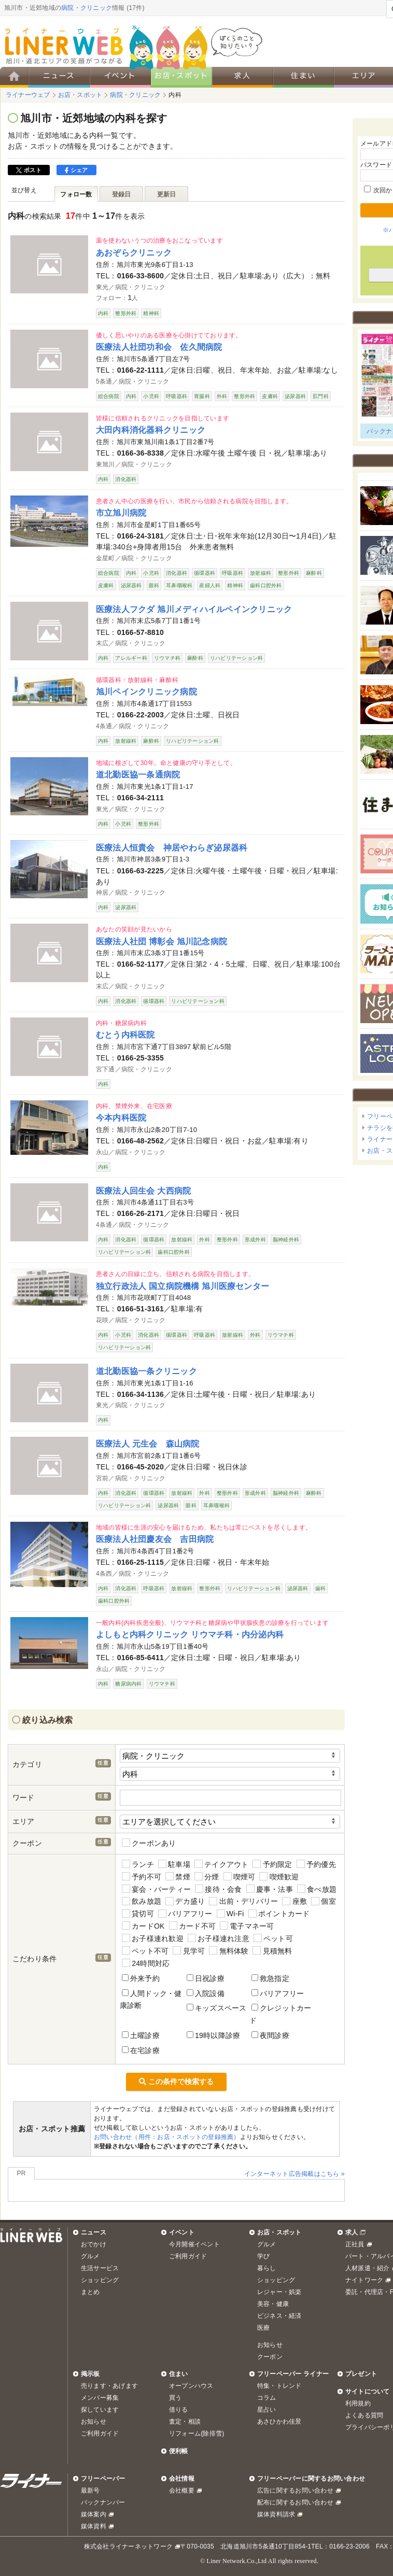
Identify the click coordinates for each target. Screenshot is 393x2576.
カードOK (143, 1925)
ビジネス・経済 (279, 2315)
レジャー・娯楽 (279, 2292)
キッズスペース (217, 2008)
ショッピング (100, 2280)
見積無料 (272, 1950)
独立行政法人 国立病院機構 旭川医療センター (182, 1286)
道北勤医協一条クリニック (146, 1371)
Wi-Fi (230, 1913)
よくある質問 (364, 2415)
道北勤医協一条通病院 (138, 774)
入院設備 (205, 1993)
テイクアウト (221, 1864)
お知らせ (270, 2344)
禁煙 (177, 1876)
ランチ (138, 1864)
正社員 (354, 2244)
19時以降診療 (213, 2035)
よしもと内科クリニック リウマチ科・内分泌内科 (190, 1634)
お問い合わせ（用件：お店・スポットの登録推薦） (167, 2137)
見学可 (189, 1950)
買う (175, 2397)
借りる (178, 2409)
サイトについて (367, 2391)
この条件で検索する (176, 2081)
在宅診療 (141, 2050)
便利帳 (178, 2451)
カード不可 (192, 1925)
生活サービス (100, 2268)
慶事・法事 (269, 1889)
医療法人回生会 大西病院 (143, 1190)
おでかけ (93, 2244)
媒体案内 (93, 2514)
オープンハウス (191, 2385)
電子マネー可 (247, 1925)
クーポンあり (149, 1842)
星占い (266, 2409)
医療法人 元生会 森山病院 (148, 1443)
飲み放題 (141, 1901)
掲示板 (90, 2373)
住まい (178, 2373)
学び (263, 2256)
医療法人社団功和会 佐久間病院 (159, 346)
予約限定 (272, 1864)
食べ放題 (316, 1889)
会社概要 (181, 2490)
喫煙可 (239, 1876)
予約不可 (141, 1876)
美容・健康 (273, 2304)
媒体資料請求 (276, 2514)
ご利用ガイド (188, 2256)
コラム (266, 2397)
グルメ (90, 2256)
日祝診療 (205, 1978)
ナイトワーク (364, 2280)
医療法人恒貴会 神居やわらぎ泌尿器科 (171, 847)
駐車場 (174, 1864)
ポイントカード (279, 1913)
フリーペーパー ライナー (293, 2373)
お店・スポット (279, 2232)
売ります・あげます (109, 2385)
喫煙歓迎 (279, 1876)
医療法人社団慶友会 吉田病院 (155, 1539)
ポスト (28, 170)
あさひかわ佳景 (279, 2421)
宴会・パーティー (156, 1889)
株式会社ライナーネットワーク (128, 2546)
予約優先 (316, 1864)
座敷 (294, 1901)
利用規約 (358, 2403)
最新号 (90, 2490)
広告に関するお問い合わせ (295, 2490)
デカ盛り (185, 1901)
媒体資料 (93, 2526)
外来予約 (141, 1978)
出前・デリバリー (243, 1901)
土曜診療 (141, 2035)
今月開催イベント (194, 2244)
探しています (100, 2409)
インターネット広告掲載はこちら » (294, 2173)
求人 (351, 2232)
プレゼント (361, 2373)
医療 (263, 2327)
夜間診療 (270, 2035)
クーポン (270, 2356)
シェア (76, 170)
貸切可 (138, 1913)
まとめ (90, 2292)
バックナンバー (103, 2502)
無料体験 (228, 1950)
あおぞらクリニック (134, 252)
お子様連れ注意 (218, 1938)
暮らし (266, 2268)
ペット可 (273, 1938)
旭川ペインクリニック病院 (146, 691)
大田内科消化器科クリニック (150, 429)
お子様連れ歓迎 (153, 1938)
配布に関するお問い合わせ (295, 2502)
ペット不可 (145, 1950)
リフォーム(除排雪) (196, 2433)
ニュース (93, 2232)
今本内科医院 (121, 1117)
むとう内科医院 (125, 1034)
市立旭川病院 (121, 512)
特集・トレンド (279, 2385)
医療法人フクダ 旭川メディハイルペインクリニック (194, 609)
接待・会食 (218, 1889)
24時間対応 (146, 1963)
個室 (323, 1901)
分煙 (206, 1876)
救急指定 (270, 1978)
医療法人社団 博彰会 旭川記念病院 (161, 941)
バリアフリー (185, 1913)
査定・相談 (185, 2421)
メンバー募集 (100, 2397)
